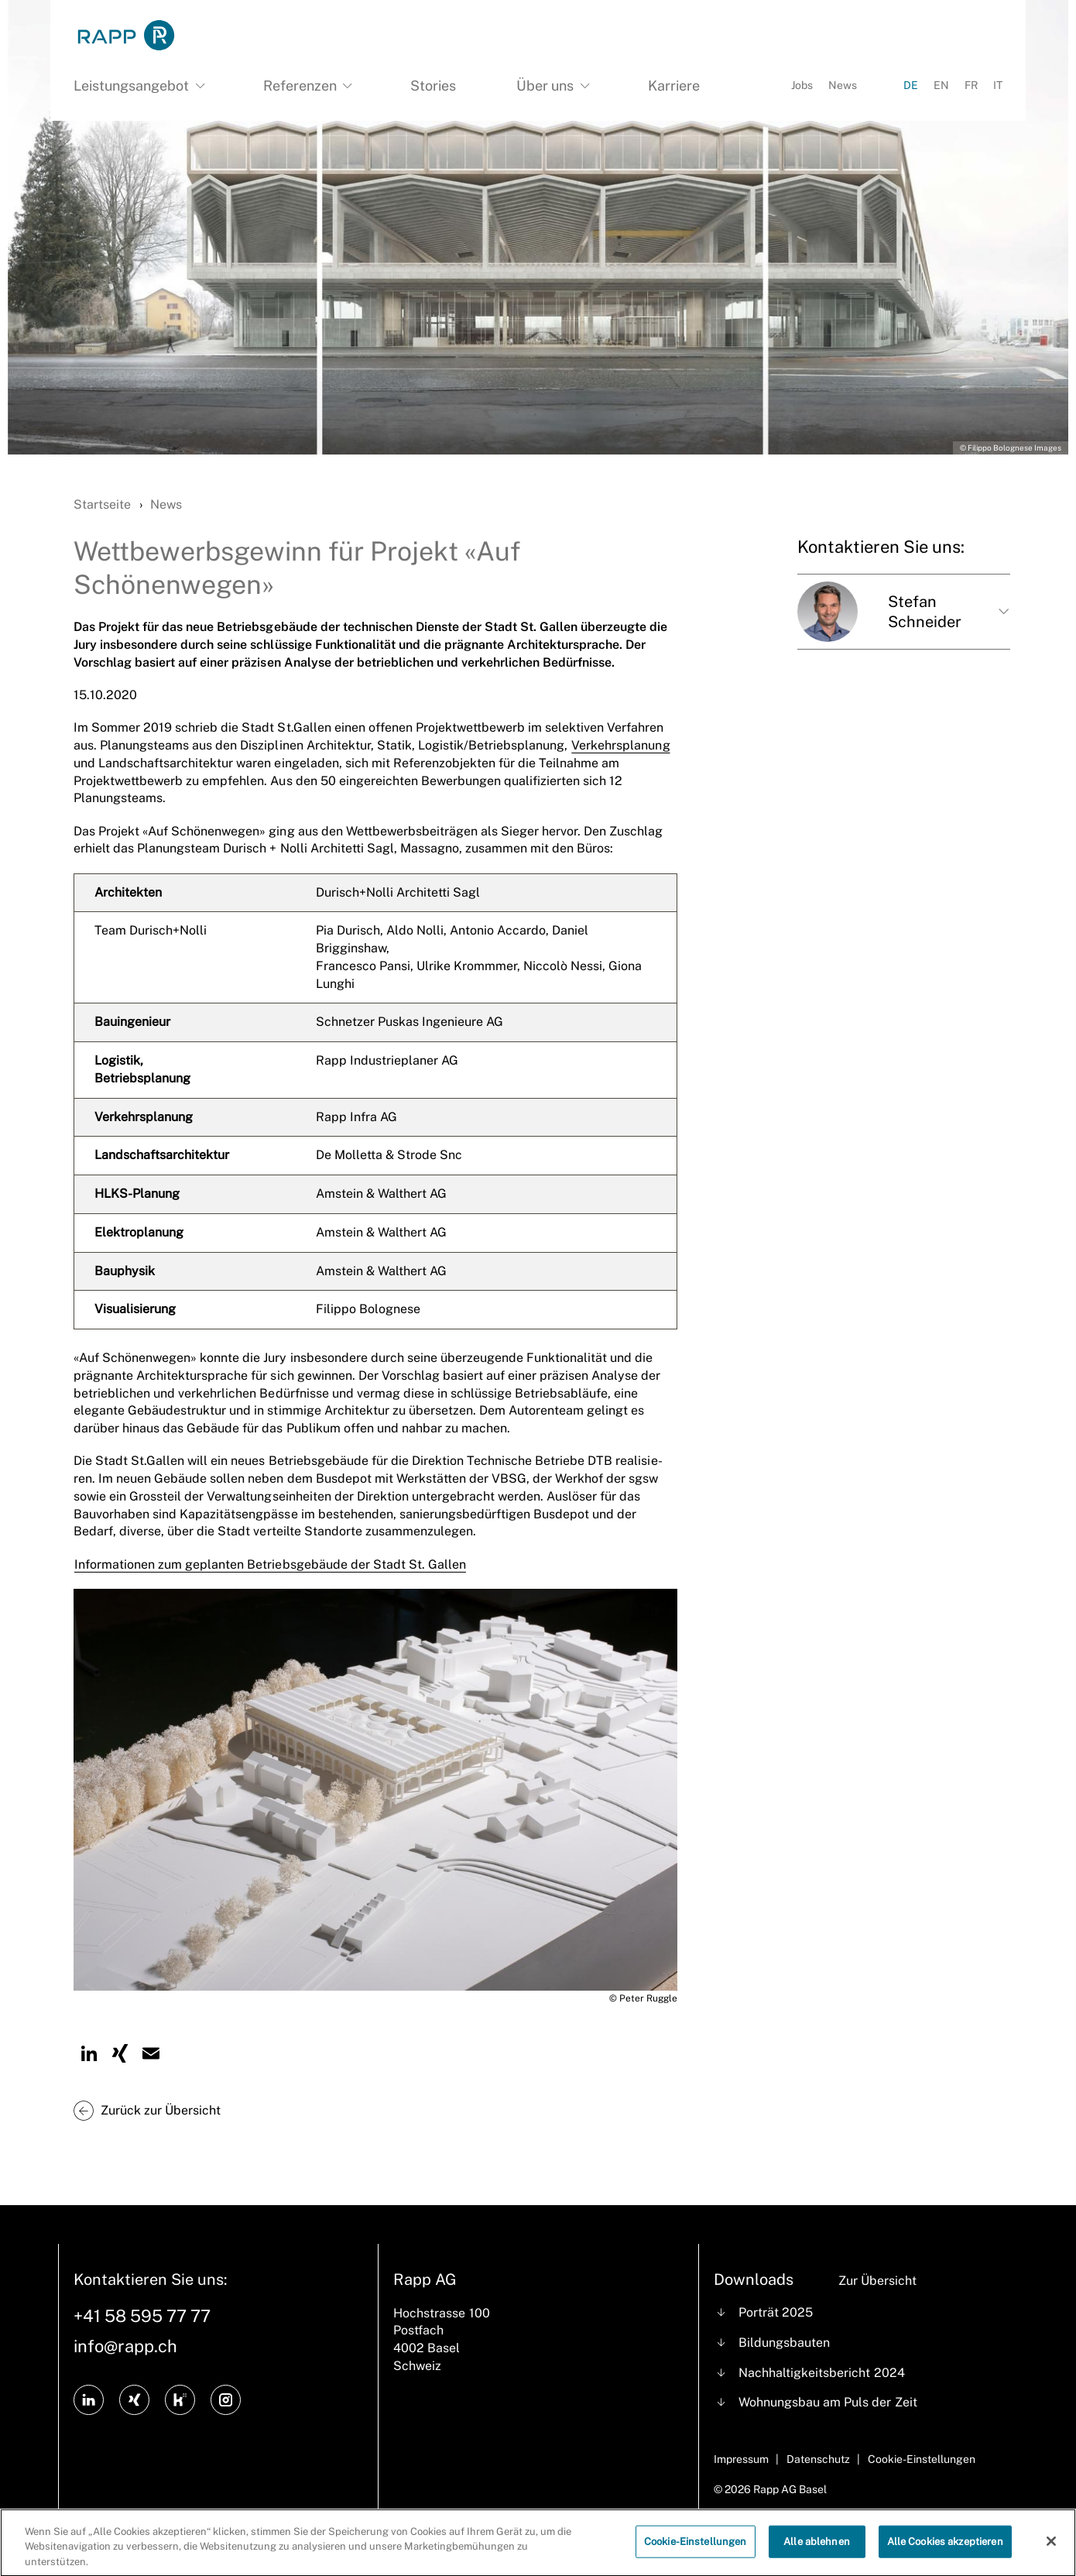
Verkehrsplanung (620, 745)
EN (941, 85)
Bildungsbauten (784, 2342)
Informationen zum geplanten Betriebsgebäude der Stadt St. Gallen (270, 1564)
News (842, 85)
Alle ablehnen (816, 2553)
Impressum (741, 2459)
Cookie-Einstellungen (695, 2553)
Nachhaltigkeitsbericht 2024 (821, 2372)
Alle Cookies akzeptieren (945, 2553)
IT (997, 85)
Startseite (102, 504)
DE (910, 85)
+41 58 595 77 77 (142, 2316)
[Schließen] (1051, 2554)
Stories (433, 85)
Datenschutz (818, 2459)
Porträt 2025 (775, 2312)
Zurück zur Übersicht (161, 2110)
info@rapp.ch (125, 2346)
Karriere (674, 85)
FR (971, 85)
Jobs (802, 85)
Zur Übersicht (877, 2280)
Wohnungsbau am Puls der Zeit (827, 2402)
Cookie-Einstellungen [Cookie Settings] (921, 2459)
